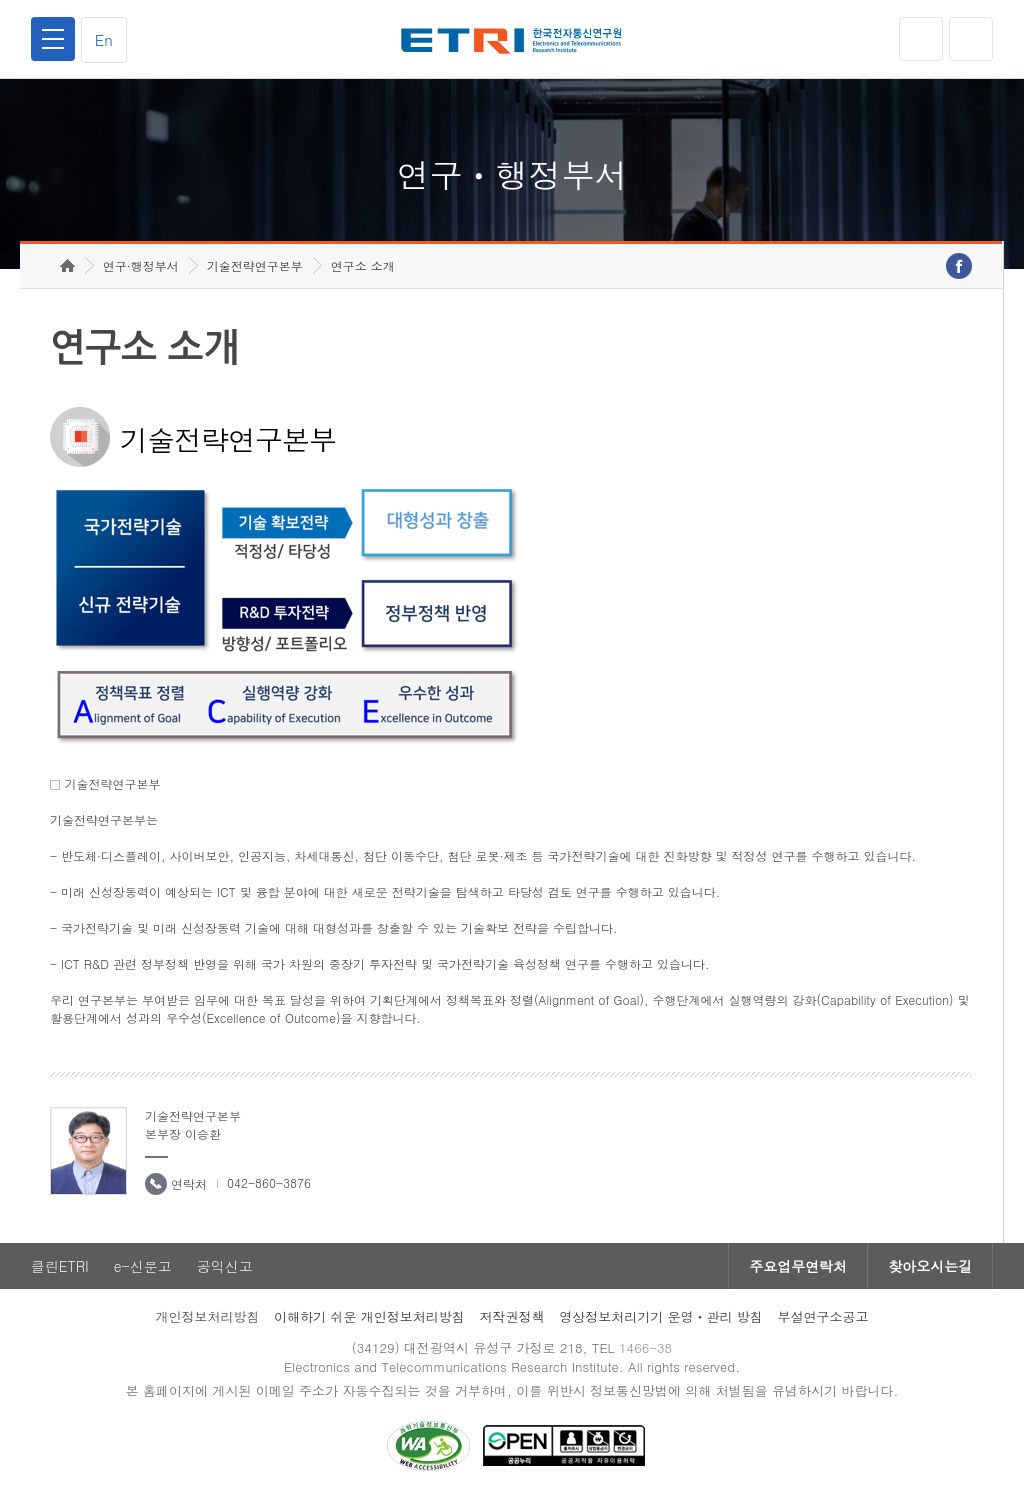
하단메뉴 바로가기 (0, 0)
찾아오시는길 (930, 1266)
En (104, 39)
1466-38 (645, 1347)
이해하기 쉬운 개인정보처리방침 (369, 1316)
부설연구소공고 (823, 1316)
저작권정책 (511, 1316)
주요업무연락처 (798, 1266)
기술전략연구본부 (255, 265)
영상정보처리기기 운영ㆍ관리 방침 (661, 1316)
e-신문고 (143, 1266)
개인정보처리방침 (207, 1316)
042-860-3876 (269, 1182)
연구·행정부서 (141, 265)
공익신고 (225, 1266)
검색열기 (971, 39)
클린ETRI (60, 1266)
